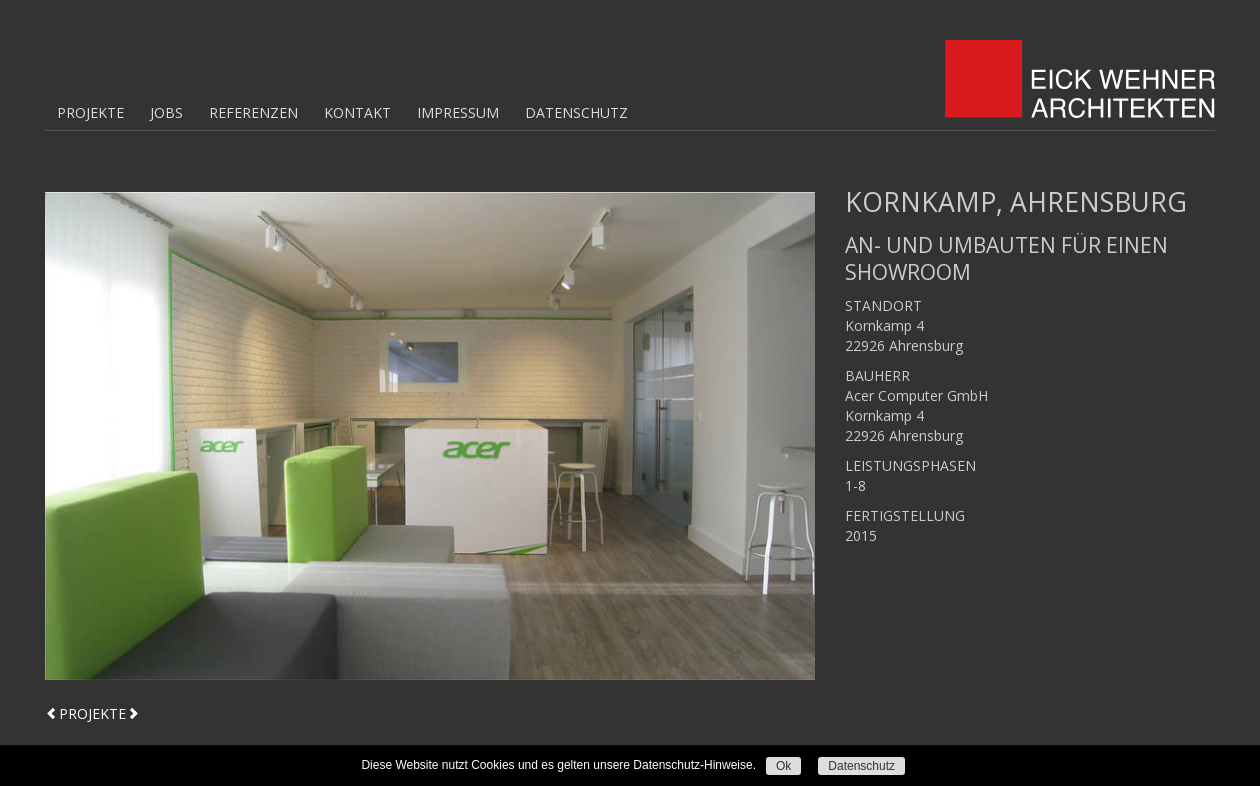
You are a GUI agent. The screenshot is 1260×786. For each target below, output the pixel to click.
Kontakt (357, 112)
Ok (783, 766)
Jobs (166, 112)
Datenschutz (576, 112)
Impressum (458, 112)
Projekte (90, 112)
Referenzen (253, 112)
